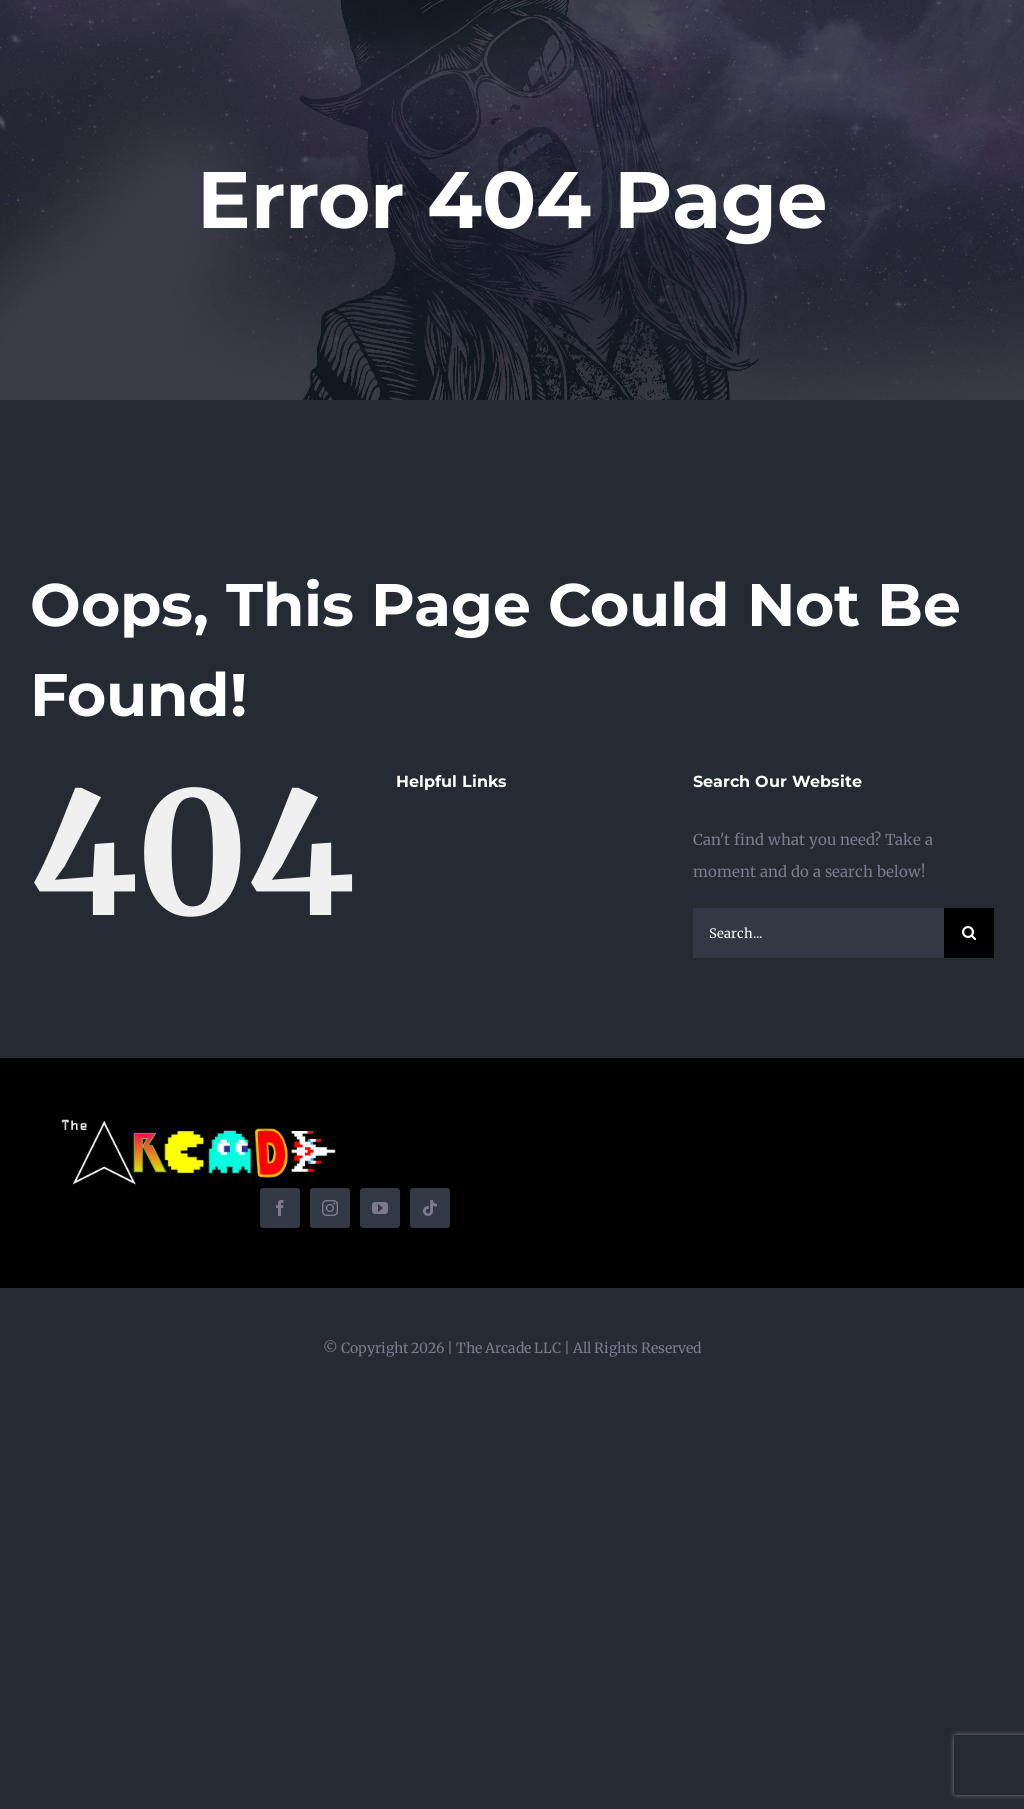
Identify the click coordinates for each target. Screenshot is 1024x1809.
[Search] (969, 933)
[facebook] (280, 1208)
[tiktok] (430, 1208)
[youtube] (380, 1208)
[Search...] (818, 933)
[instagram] (330, 1208)
